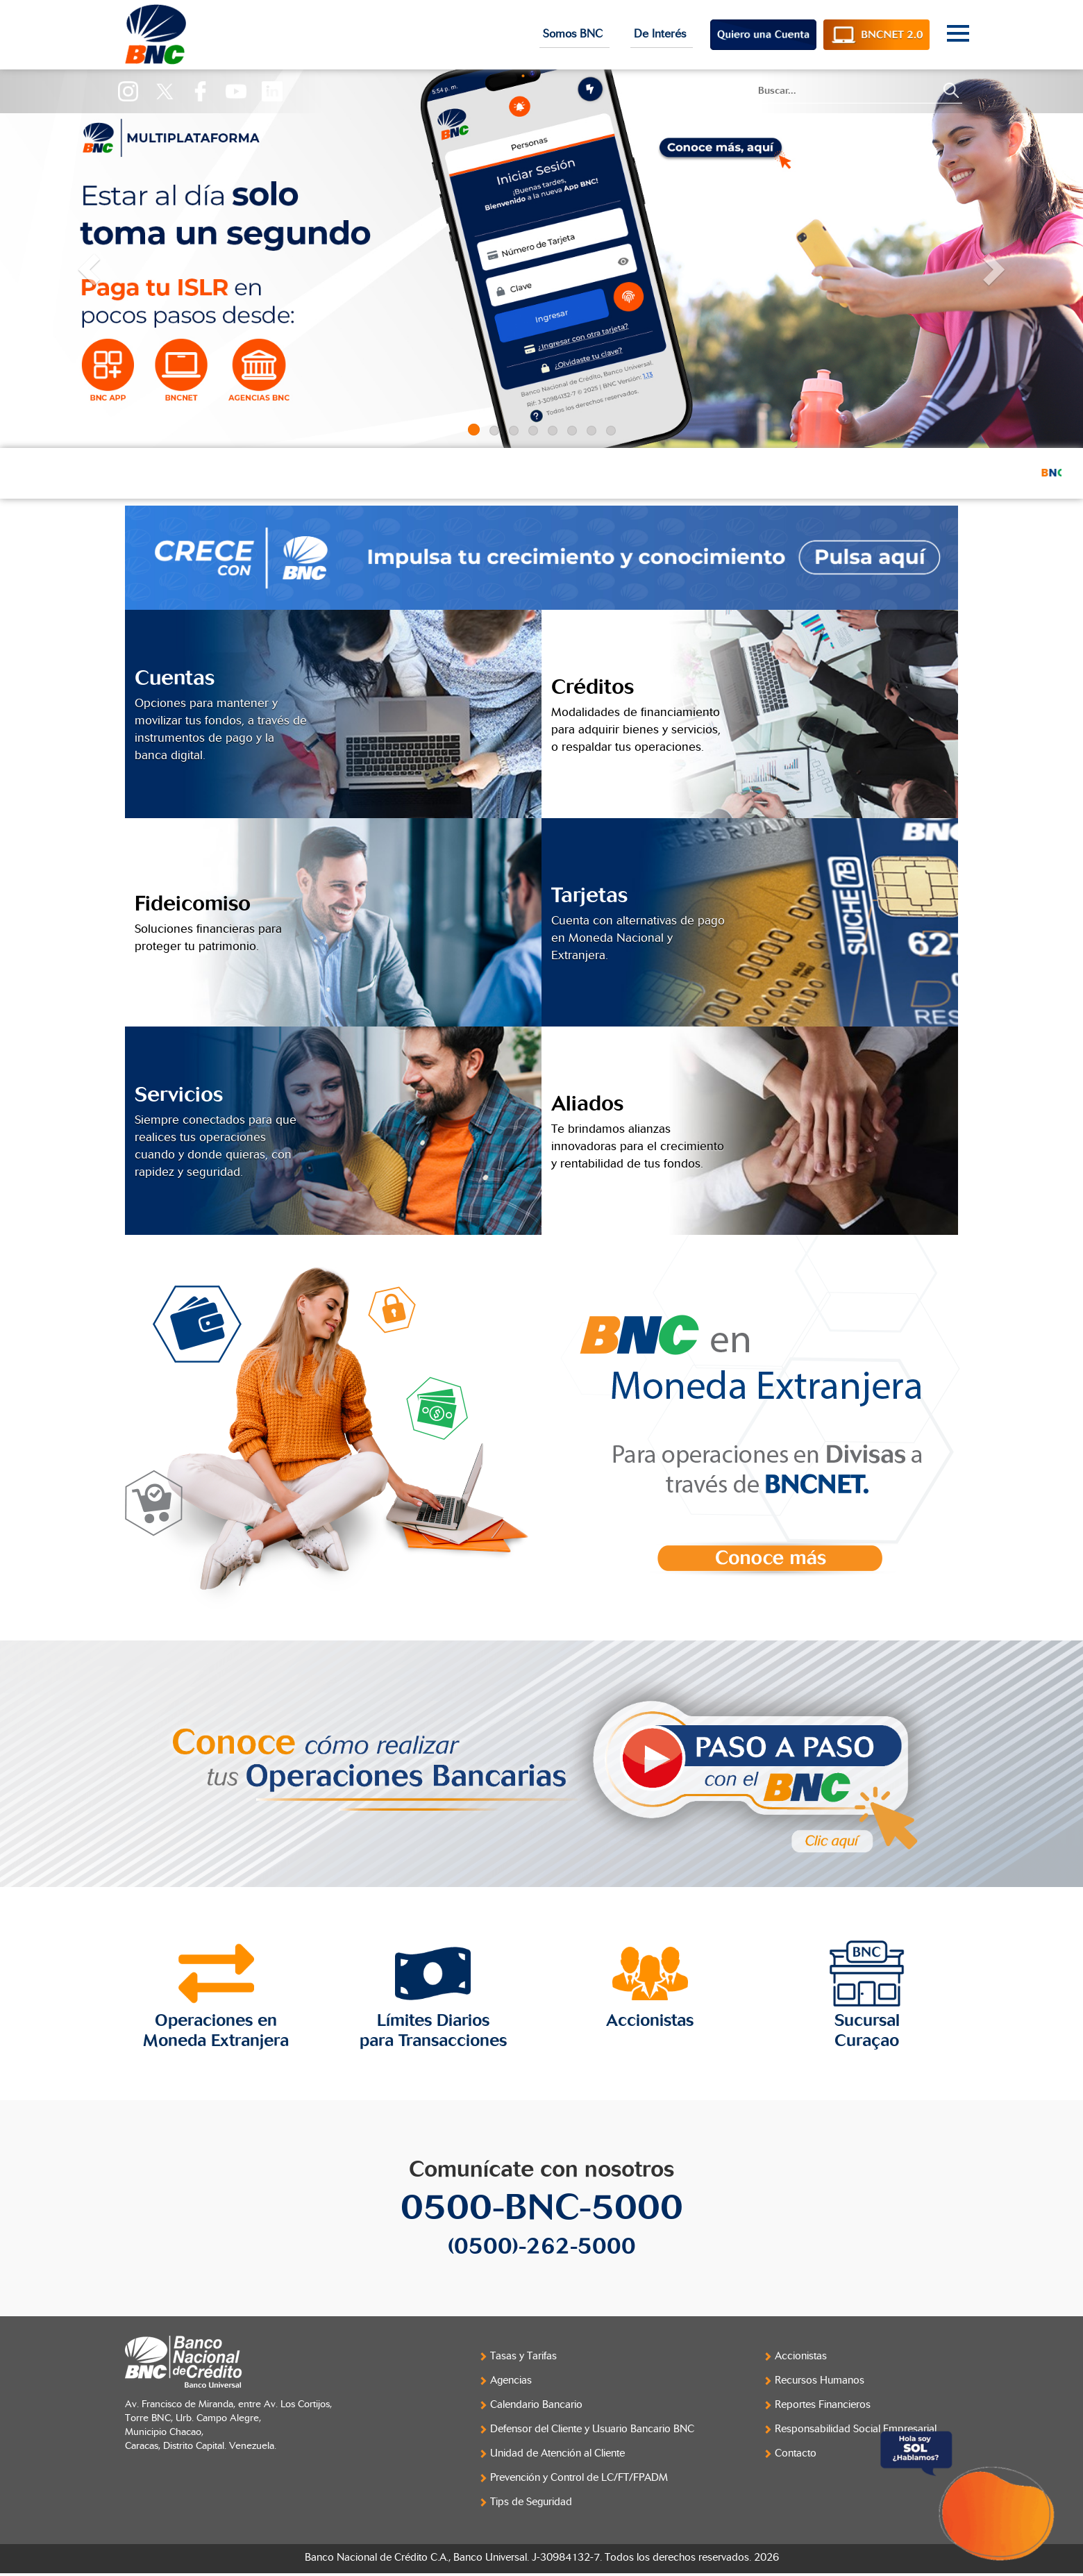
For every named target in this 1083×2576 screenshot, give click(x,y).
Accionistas (801, 2356)
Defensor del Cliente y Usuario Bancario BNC (592, 2429)
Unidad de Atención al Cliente (557, 2453)
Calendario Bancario (536, 2405)
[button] (81, 258)
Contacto (795, 2453)
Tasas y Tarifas (523, 2356)
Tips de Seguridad (531, 2502)
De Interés (661, 33)
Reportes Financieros (823, 2405)
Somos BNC (574, 33)
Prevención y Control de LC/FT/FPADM (579, 2478)
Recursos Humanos (819, 2380)
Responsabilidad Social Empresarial (856, 2429)
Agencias (511, 2380)
